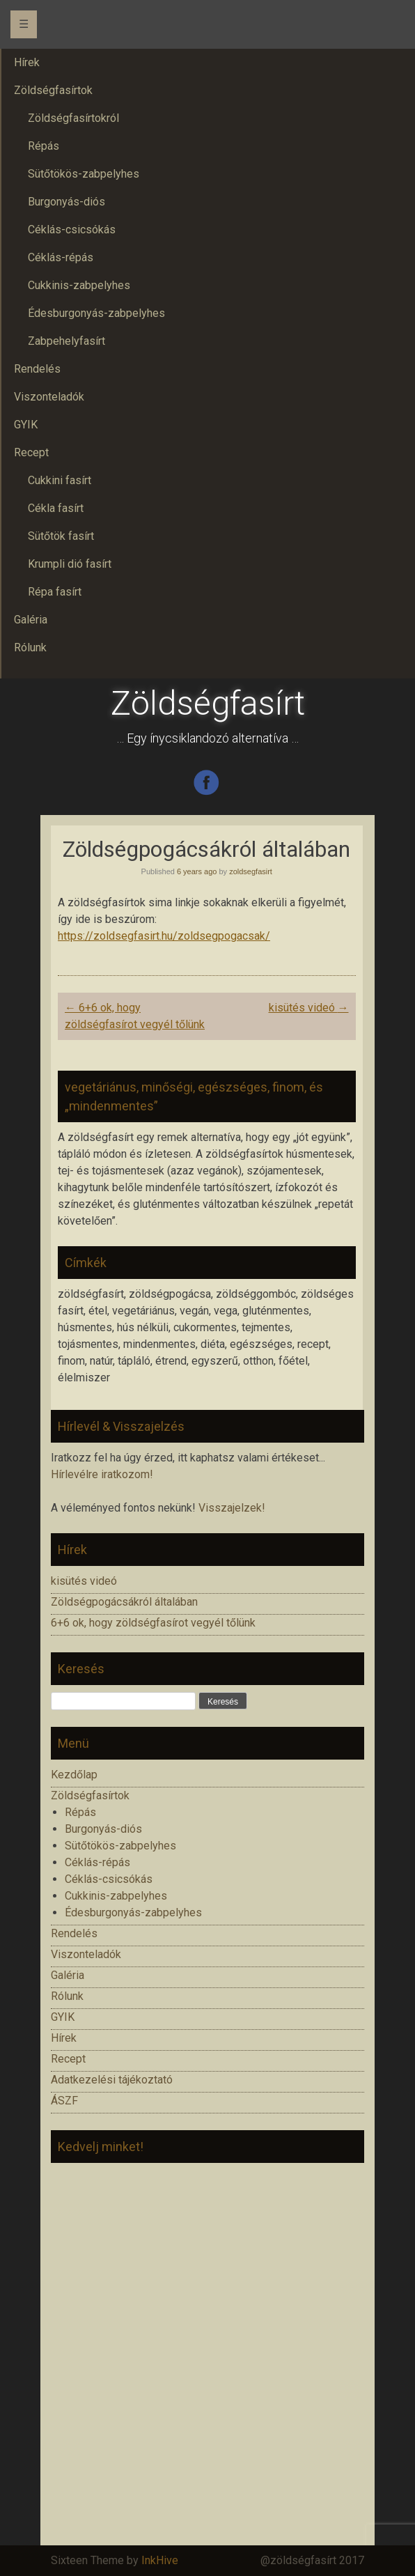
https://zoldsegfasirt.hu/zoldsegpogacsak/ (164, 935)
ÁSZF (64, 2100)
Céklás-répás (97, 1862)
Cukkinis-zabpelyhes (116, 1895)
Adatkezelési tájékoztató (112, 2079)
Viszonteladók (86, 1954)
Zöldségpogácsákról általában (124, 1601)
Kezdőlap (74, 1774)
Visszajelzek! (231, 1507)
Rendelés (74, 1933)
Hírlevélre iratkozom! (102, 1474)
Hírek (64, 2037)
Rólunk (67, 1996)
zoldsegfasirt (250, 871)
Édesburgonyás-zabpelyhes (133, 1912)
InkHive (159, 2560)
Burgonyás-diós (103, 1829)
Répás (80, 1812)
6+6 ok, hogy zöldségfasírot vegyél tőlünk (153, 1622)
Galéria (67, 1975)
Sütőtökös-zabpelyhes (120, 1845)
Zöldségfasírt (208, 703)
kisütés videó (309, 1007)
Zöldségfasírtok (90, 1795)
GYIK (63, 2017)
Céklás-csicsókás (108, 1879)
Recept (68, 2058)
